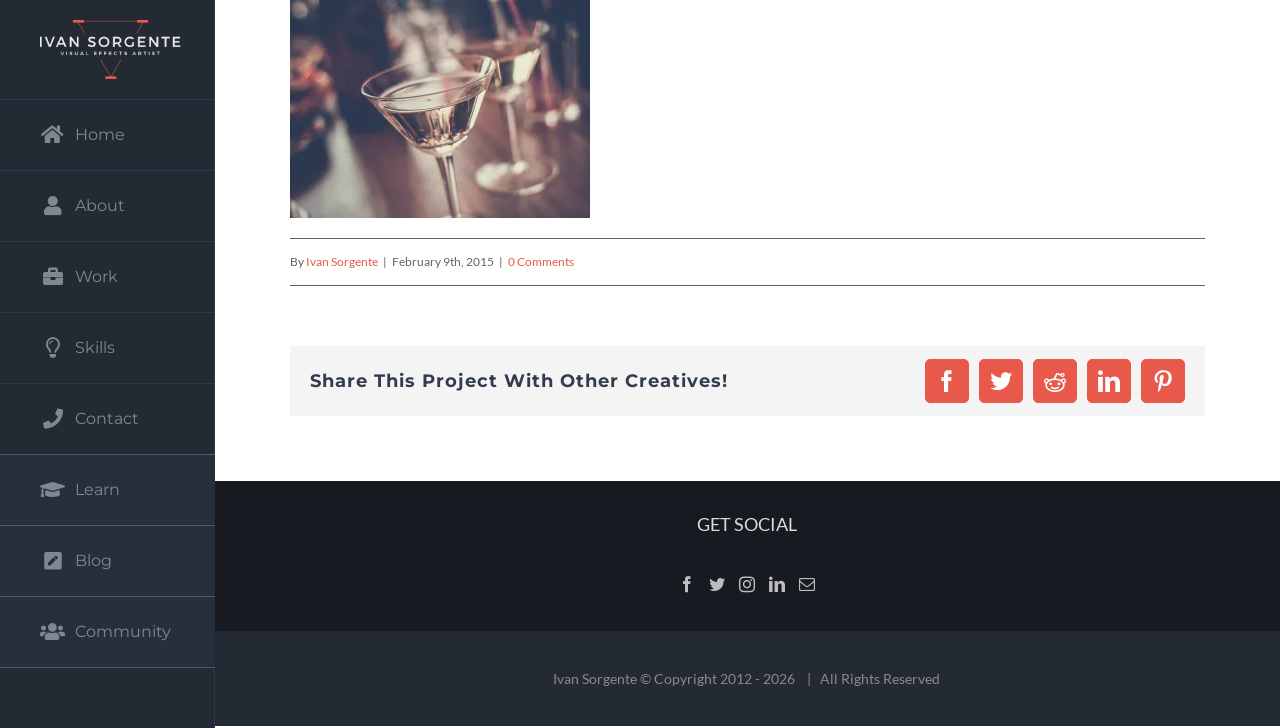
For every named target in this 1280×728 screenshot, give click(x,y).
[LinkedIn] (777, 584)
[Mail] (807, 584)
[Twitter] (717, 584)
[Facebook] (687, 584)
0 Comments (541, 261)
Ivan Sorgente (342, 261)
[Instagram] (747, 584)
